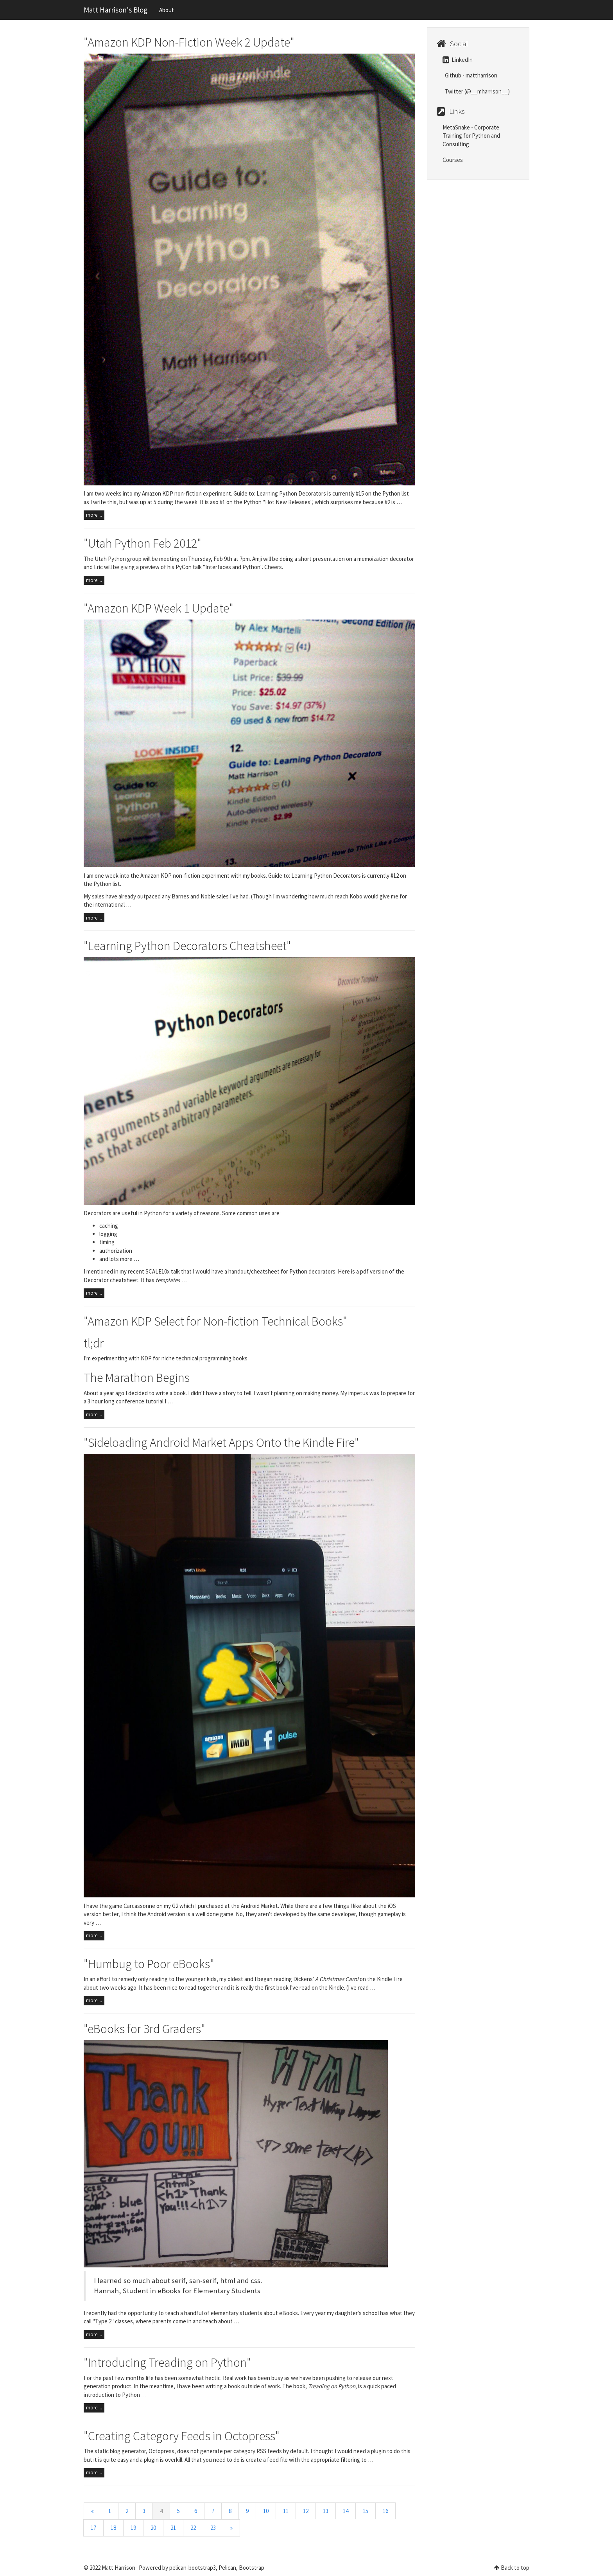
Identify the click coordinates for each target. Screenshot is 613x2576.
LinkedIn (458, 59)
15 (365, 2511)
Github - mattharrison (470, 75)
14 (345, 2511)
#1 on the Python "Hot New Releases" (266, 502)
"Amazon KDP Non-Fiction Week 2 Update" (189, 42)
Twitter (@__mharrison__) (477, 91)
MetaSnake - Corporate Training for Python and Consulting (471, 136)
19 (133, 2527)
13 (325, 2511)
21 (173, 2527)
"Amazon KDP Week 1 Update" (158, 608)
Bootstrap (251, 2567)
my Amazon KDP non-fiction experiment (182, 493)
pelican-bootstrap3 (192, 2567)
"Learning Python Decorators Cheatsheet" (187, 946)
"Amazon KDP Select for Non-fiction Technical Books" (215, 1321)
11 (286, 2511)
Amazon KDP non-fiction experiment (184, 875)
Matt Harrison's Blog (115, 9)
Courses (453, 159)
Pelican (227, 2567)
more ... (94, 515)
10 (266, 2511)
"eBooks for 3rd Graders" (144, 2029)
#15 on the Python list (382, 493)
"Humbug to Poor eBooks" (149, 1964)
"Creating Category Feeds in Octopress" (182, 2436)
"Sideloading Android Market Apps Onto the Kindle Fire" (221, 1442)
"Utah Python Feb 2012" (142, 543)
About (166, 10)
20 (153, 2527)
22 (193, 2527)
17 (93, 2527)
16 (385, 2511)
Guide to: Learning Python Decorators (279, 493)
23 (213, 2527)
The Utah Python (105, 558)
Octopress (161, 2451)
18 (113, 2527)
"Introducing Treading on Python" (167, 2362)
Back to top (515, 2567)
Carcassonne (139, 1906)
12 (305, 2511)
